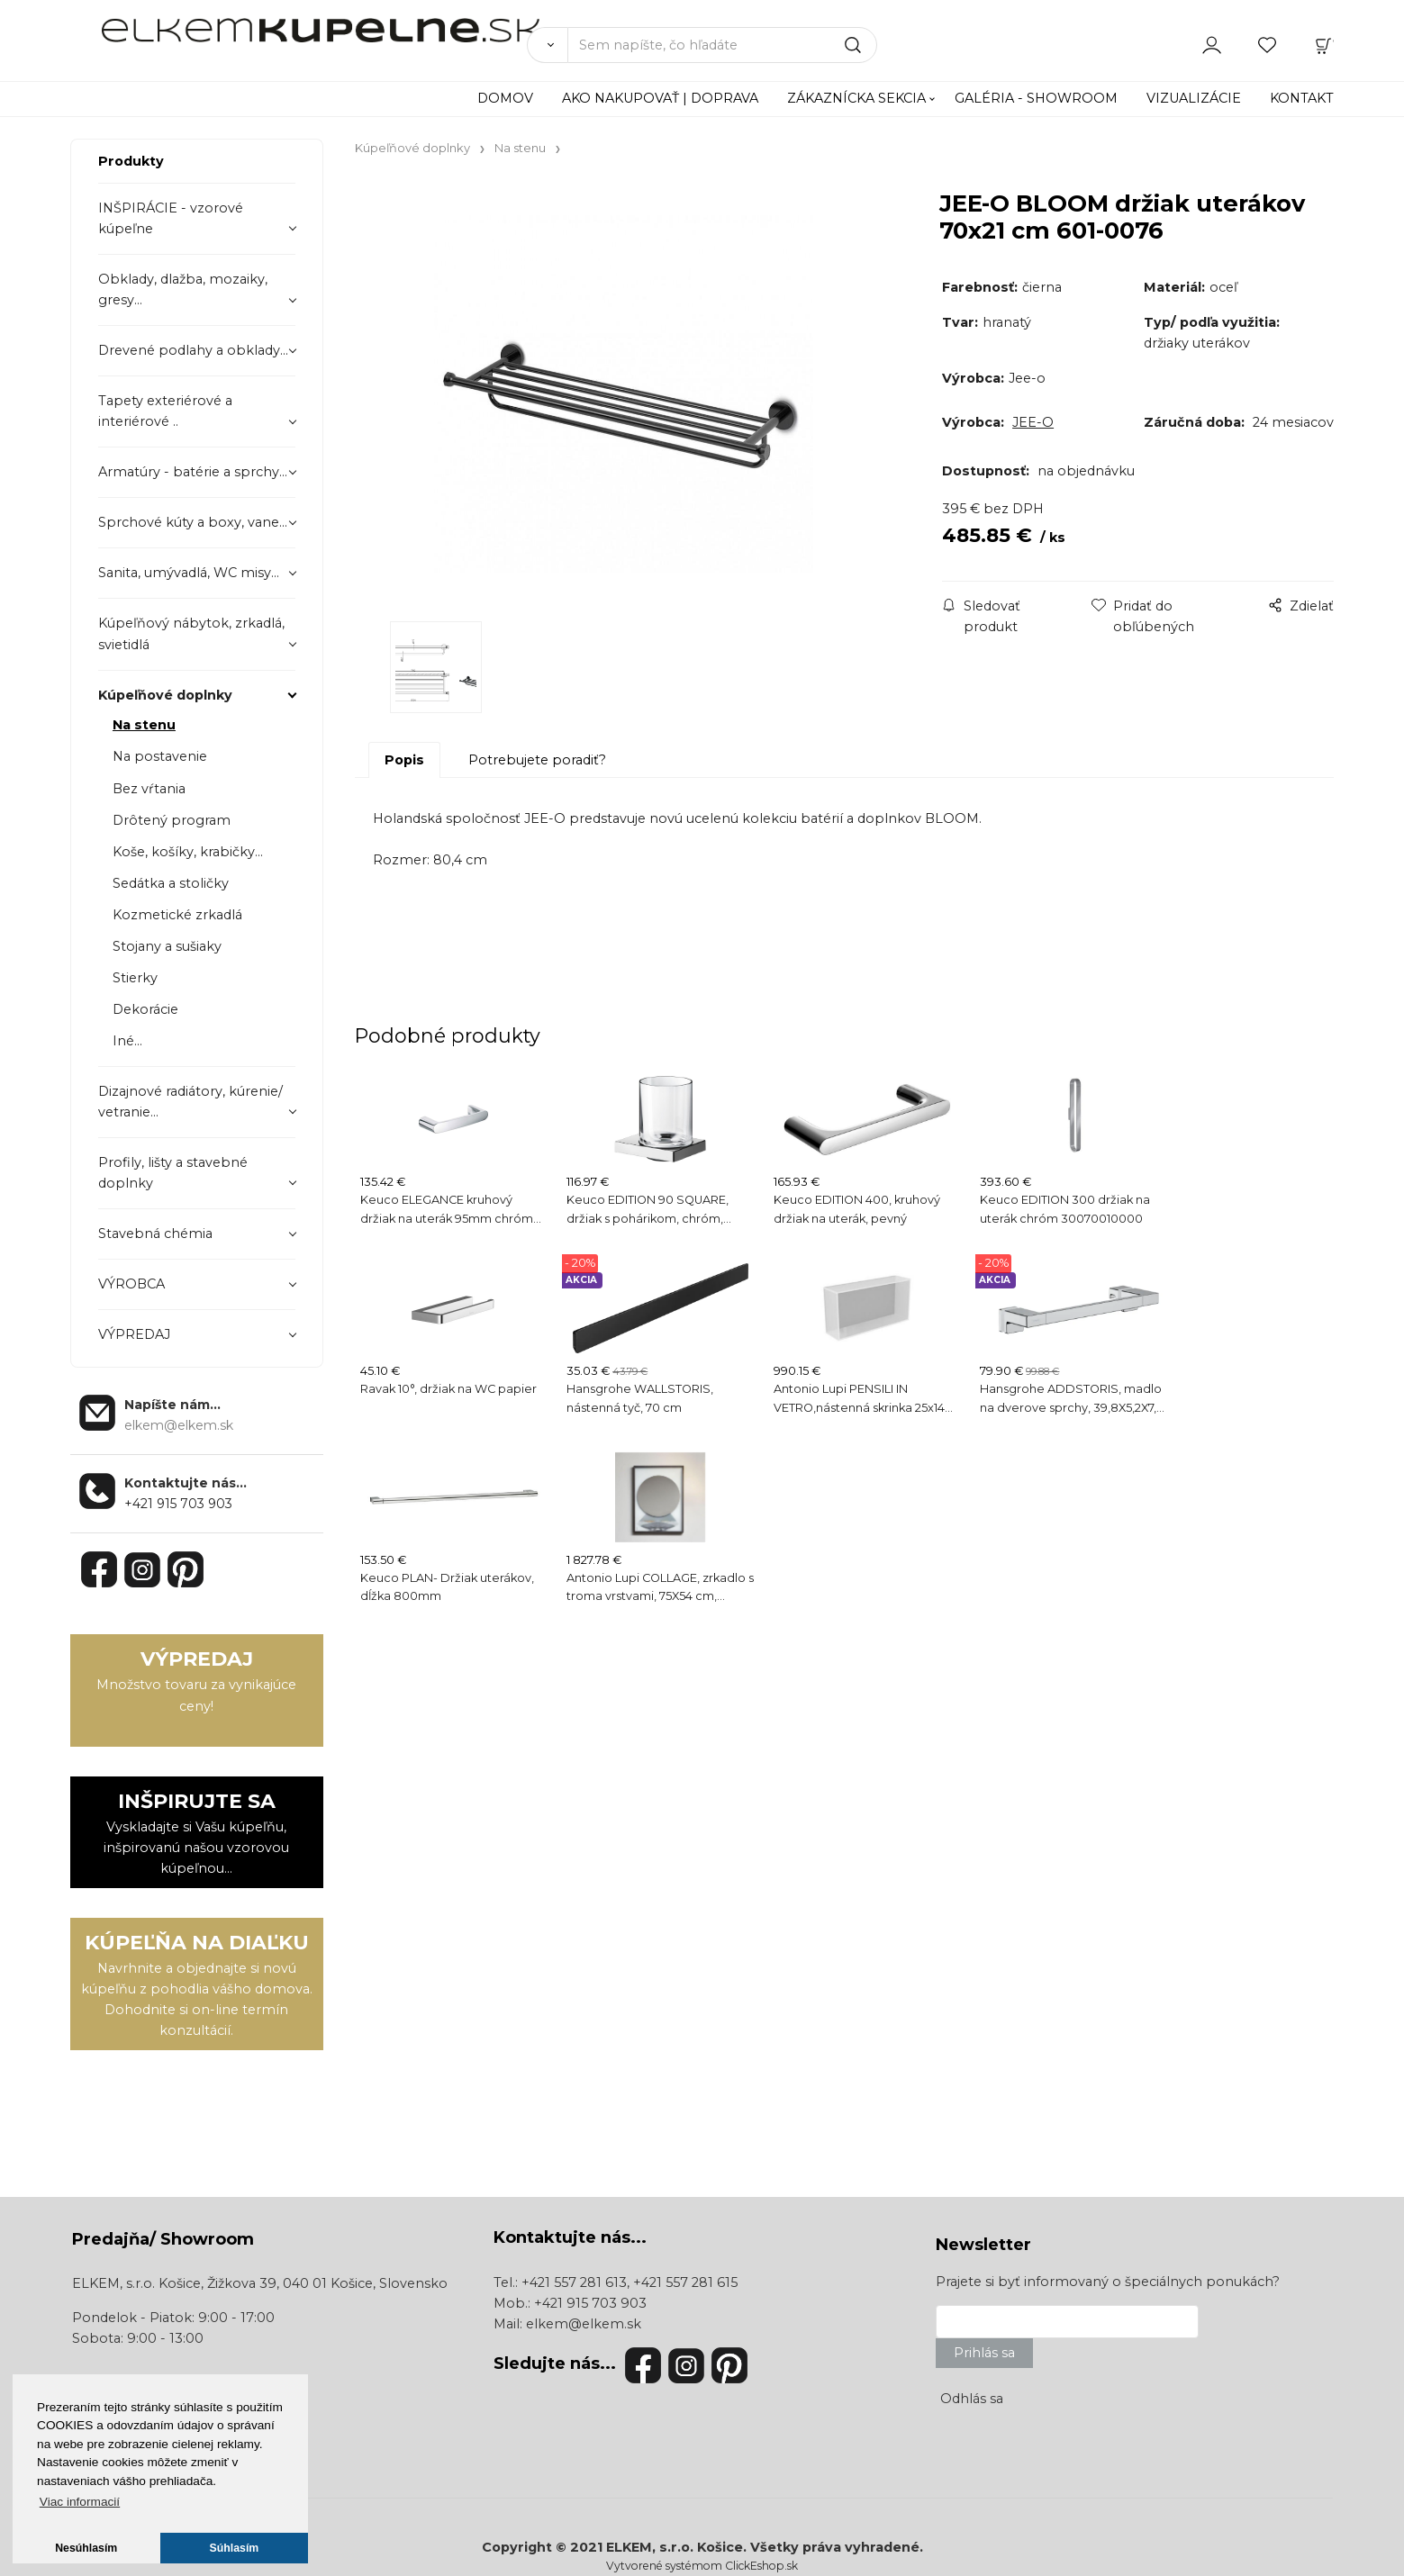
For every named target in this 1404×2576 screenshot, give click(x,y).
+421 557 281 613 (574, 2282)
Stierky (135, 978)
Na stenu (144, 725)
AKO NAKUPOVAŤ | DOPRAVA (660, 98)
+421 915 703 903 (178, 1504)
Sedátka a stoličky (171, 883)
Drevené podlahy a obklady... (193, 350)
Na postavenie (160, 756)
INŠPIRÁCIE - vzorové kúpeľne (170, 218)
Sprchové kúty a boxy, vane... (192, 522)
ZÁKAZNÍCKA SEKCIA (856, 98)
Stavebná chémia (155, 1233)
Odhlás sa (971, 2399)
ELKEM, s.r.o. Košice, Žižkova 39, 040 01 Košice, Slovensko (260, 2283)
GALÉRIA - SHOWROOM (1036, 98)
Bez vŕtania (149, 789)
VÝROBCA (131, 1284)
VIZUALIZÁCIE (1193, 98)
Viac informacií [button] (80, 2501)
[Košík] (1324, 44)
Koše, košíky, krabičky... (188, 852)
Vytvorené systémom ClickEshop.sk (702, 2565)
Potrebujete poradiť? (537, 760)
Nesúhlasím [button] (86, 2548)
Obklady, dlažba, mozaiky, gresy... (182, 289)
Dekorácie (145, 1009)
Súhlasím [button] (234, 2548)
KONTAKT (1302, 98)
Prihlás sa (984, 2353)
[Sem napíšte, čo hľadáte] (722, 45)
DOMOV (505, 98)
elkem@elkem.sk (583, 2324)
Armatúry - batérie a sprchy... (192, 472)
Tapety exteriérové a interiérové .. (165, 411)
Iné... (127, 1041)
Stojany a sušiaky (167, 946)
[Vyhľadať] (547, 45)
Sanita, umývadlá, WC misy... (188, 573)
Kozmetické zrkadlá (177, 915)
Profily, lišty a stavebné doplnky (173, 1172)
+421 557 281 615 (685, 2282)
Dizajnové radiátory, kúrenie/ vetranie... (190, 1101)
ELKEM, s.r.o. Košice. (676, 2547)
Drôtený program (172, 820)
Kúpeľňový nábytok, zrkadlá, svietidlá (191, 633)
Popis (404, 760)
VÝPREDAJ (134, 1334)
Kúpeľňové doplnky (165, 695)
